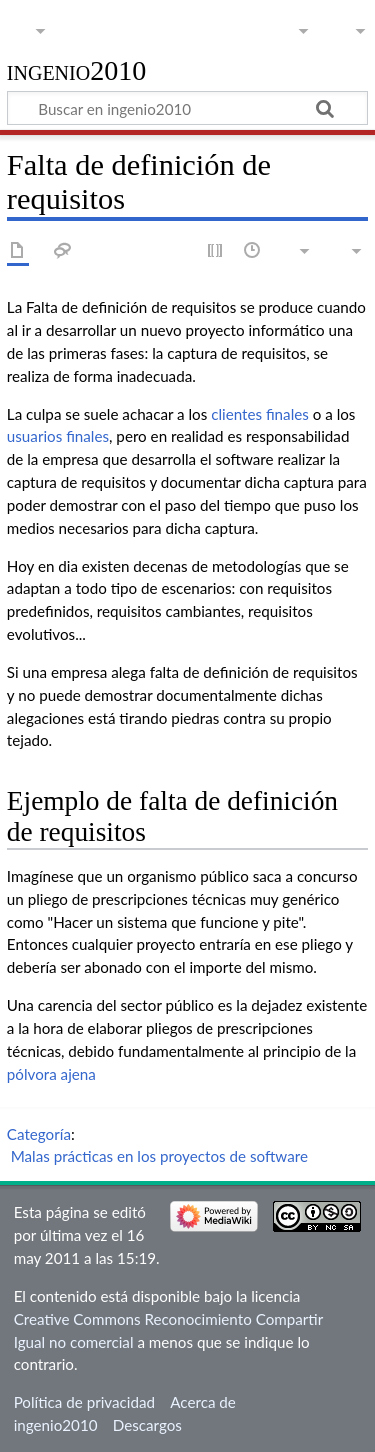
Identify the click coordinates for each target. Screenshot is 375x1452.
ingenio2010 (77, 71)
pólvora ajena (51, 1074)
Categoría (39, 1134)
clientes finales (260, 414)
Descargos (147, 1425)
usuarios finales (58, 436)
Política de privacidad (84, 1402)
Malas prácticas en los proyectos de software (159, 1156)
